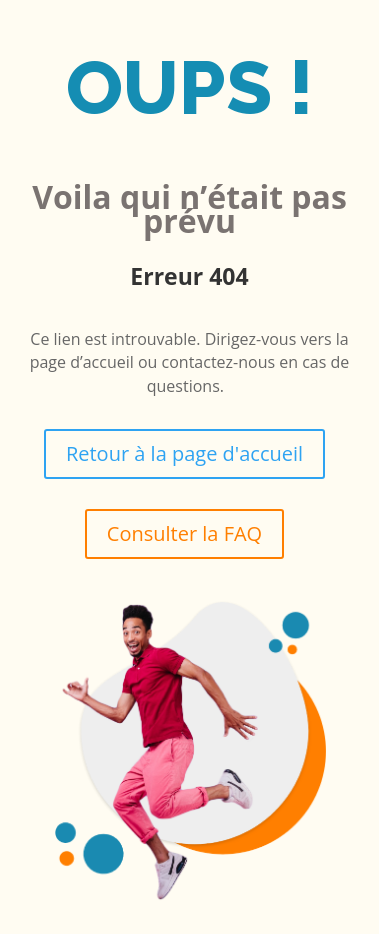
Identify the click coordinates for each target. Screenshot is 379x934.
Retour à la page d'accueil (184, 453)
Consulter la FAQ (184, 533)
